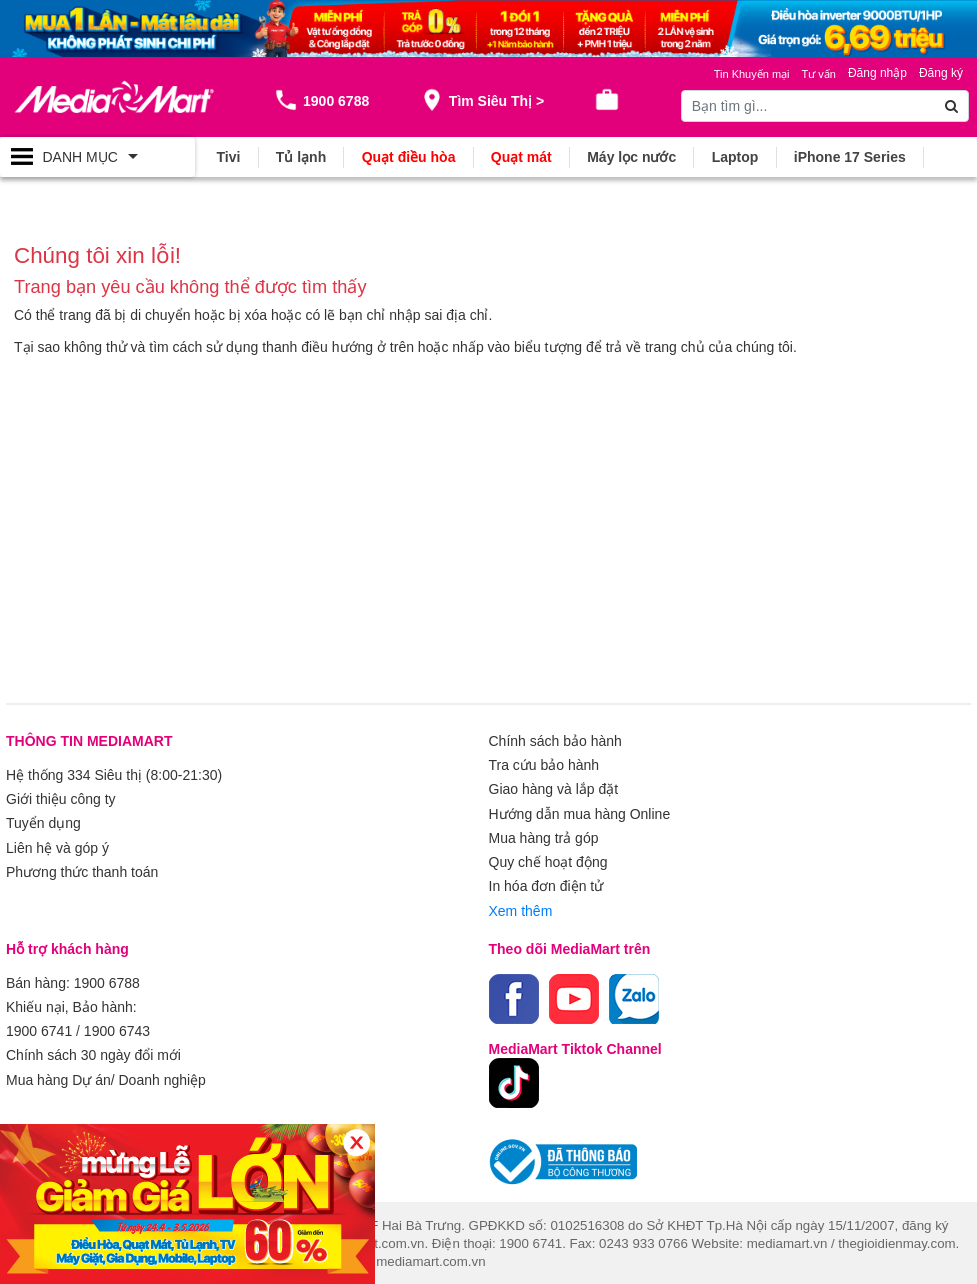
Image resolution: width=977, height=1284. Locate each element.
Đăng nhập (877, 73)
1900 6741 (39, 1029)
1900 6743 (117, 1029)
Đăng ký (941, 73)
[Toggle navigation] (97, 157)
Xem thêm (521, 909)
